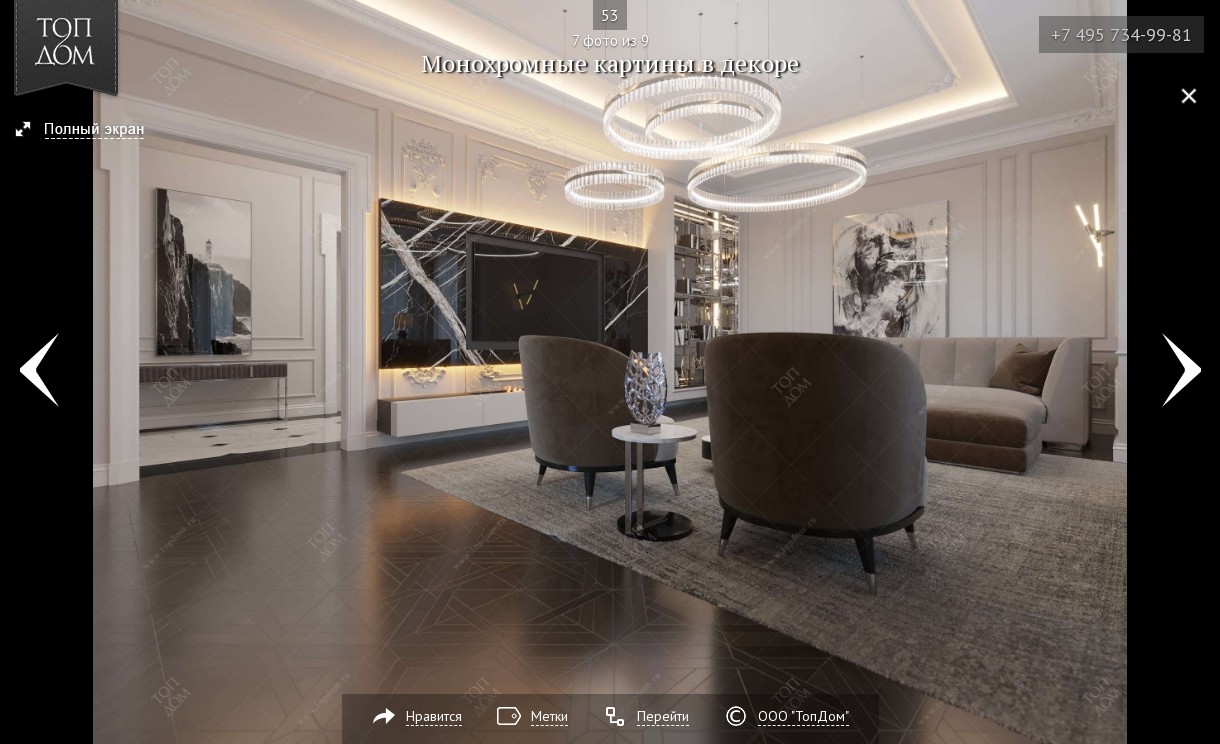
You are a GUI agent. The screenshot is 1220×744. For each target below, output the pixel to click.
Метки (549, 716)
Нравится (434, 716)
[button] (88, 131)
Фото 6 (38, 372)
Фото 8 (1181, 372)
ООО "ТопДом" (803, 716)
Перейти (663, 716)
